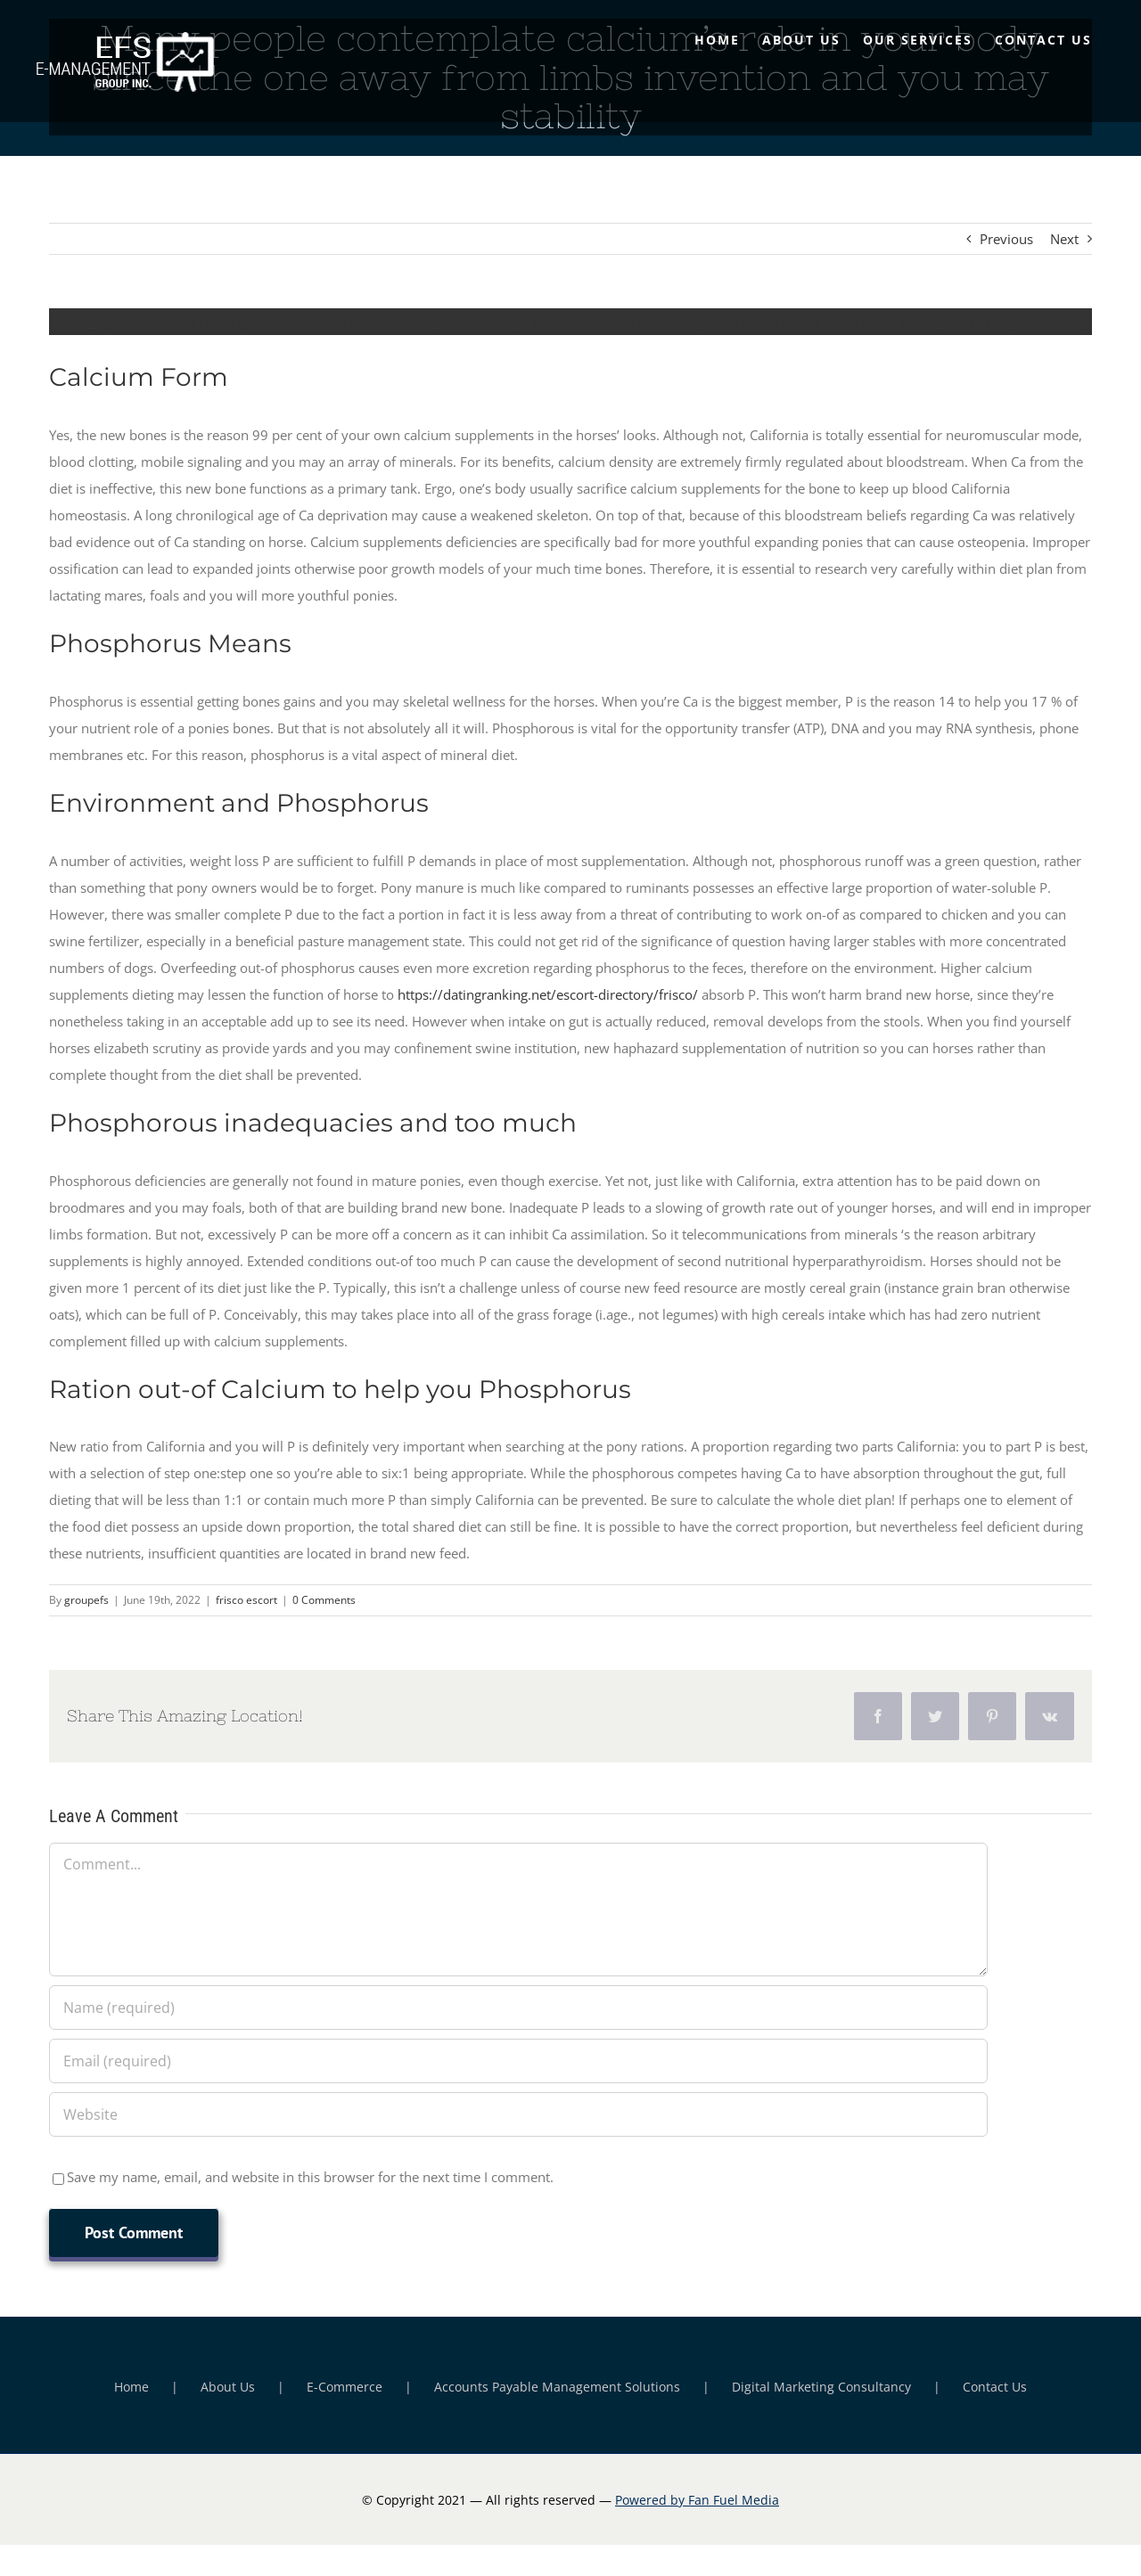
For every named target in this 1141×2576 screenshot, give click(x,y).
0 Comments (324, 1599)
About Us (228, 2386)
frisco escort (246, 1599)
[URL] (518, 2114)
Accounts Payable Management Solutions (557, 2386)
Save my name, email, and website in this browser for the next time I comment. (310, 2177)
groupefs (86, 1599)
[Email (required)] (518, 2061)
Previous (1006, 239)
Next (1064, 239)
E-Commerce (344, 2386)
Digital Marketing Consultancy (821, 2386)
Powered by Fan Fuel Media (697, 2499)
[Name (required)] (518, 2007)
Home (131, 2386)
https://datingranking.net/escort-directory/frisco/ (548, 994)
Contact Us (995, 2386)
